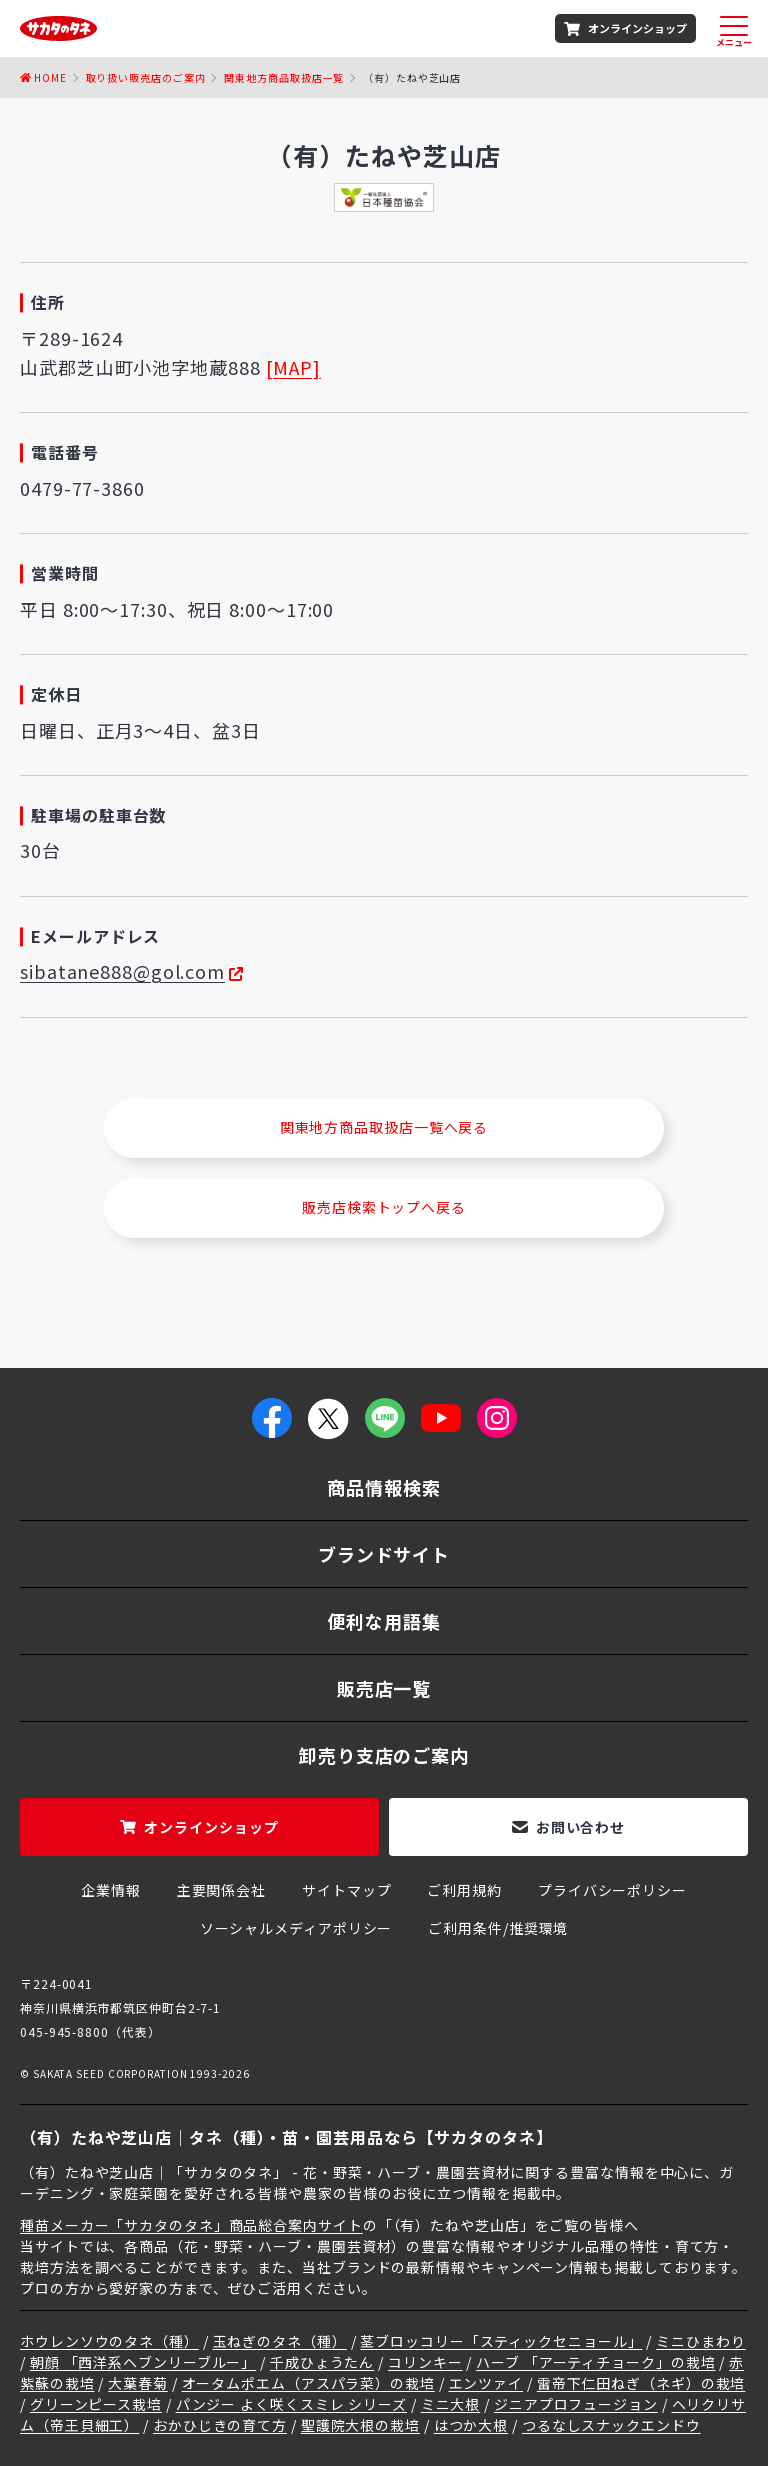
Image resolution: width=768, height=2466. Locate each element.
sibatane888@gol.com (122, 971)
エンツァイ (486, 2383)
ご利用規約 (464, 1890)
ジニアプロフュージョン (576, 2404)
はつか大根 (471, 2425)
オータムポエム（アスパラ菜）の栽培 (308, 2383)
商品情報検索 (383, 1487)
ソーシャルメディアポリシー (296, 1928)
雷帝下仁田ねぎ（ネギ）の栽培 (641, 2383)
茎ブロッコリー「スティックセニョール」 (501, 2341)
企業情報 (111, 1890)
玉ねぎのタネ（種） (280, 2341)
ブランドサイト (384, 1554)
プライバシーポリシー (612, 1890)
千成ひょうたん (322, 2362)
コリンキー (425, 2362)
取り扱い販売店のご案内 (146, 77)
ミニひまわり (700, 2341)
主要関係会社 (221, 1890)
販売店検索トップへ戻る (384, 1207)
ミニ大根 (451, 2404)
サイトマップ (346, 1890)
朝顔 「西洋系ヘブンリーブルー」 (143, 2362)
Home (50, 77)
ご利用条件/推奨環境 (498, 1928)
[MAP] (294, 367)
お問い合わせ (580, 1827)
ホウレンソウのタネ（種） (109, 2341)
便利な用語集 (383, 1621)
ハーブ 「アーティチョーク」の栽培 (595, 2362)
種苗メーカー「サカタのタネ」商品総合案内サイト (191, 2225)
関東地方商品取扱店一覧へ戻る (384, 1127)
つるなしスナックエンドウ (611, 2425)
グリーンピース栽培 (96, 2404)
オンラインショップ (637, 28)
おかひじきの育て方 (220, 2425)
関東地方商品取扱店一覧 (284, 77)
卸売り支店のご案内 (384, 1755)
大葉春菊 (138, 2383)
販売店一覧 (384, 1688)
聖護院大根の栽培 (360, 2425)
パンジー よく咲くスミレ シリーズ (291, 2404)
